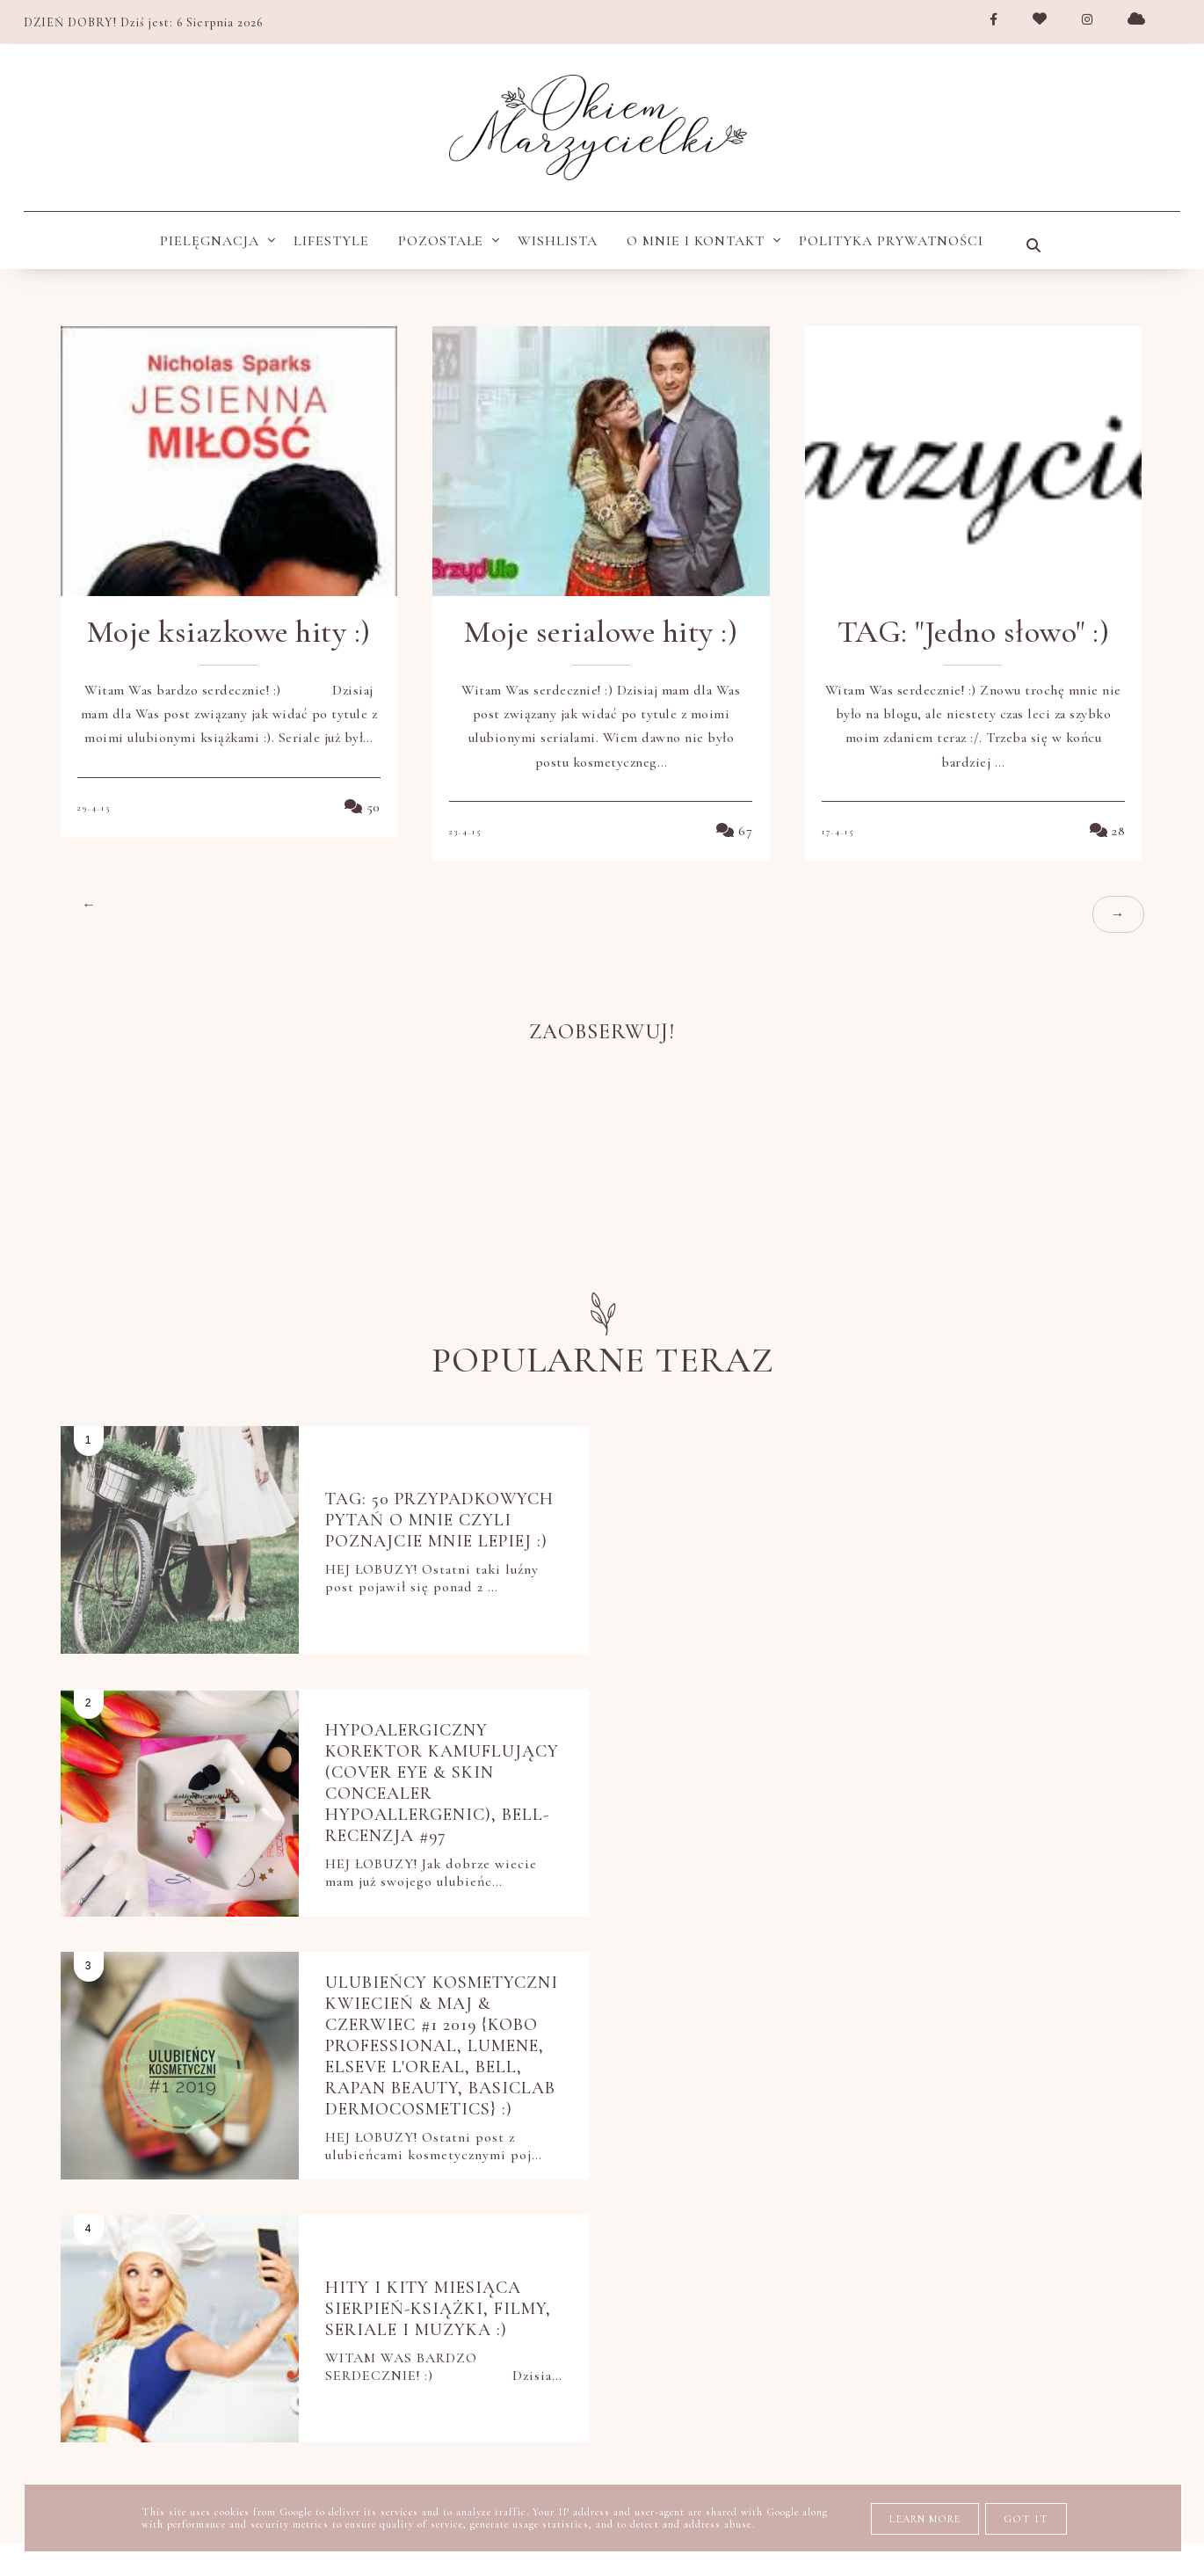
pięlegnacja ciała (402, 2294)
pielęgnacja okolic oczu (431, 2248)
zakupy (980, 2339)
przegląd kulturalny (742, 2294)
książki (446, 2156)
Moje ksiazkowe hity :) (229, 632)
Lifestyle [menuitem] (331, 241)
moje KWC (540, 2156)
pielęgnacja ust (822, 2248)
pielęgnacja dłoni (803, 2202)
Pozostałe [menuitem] (440, 241)
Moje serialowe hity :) (600, 632)
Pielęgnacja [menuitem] (209, 241)
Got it (1026, 2519)
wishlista (883, 2339)
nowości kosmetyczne (698, 2156)
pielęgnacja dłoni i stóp (1006, 2202)
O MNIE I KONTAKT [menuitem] (696, 241)
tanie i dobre (568, 2339)
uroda (789, 2339)
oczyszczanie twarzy (909, 2156)
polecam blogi (564, 2294)
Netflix (358, 2156)
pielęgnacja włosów (1001, 2248)
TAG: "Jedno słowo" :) (974, 632)
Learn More (925, 2519)
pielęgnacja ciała (402, 2202)
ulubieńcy (692, 2339)
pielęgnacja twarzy (645, 2248)
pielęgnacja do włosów (602, 2202)
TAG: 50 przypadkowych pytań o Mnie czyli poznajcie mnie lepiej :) (438, 1519)
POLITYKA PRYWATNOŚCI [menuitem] (891, 241)
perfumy (1061, 2156)
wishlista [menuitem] (558, 241)
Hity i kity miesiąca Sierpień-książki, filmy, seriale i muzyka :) (993, 1770)
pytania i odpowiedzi (948, 2294)
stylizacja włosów (407, 2339)
